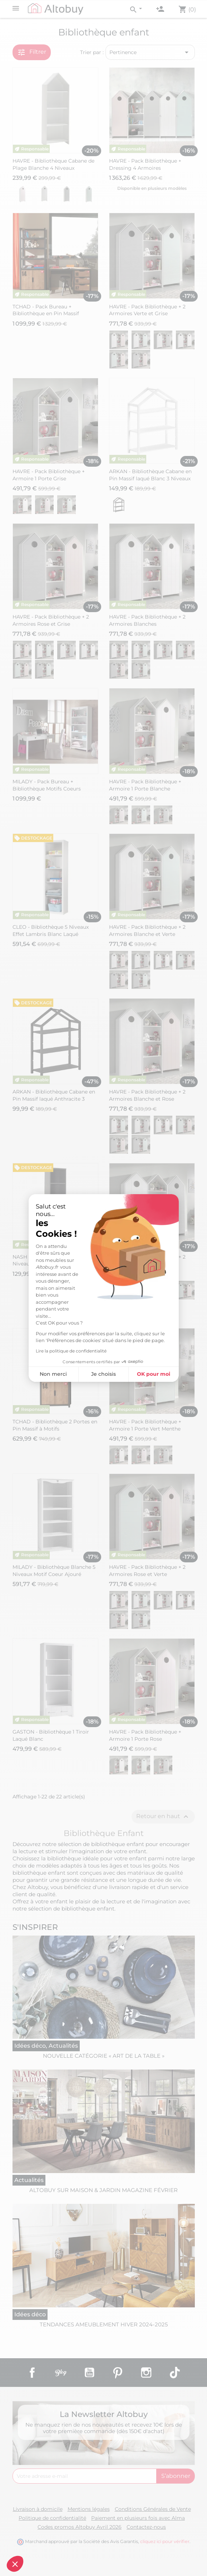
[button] (15, 2563)
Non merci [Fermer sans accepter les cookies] (53, 1374)
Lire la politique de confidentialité (71, 1351)
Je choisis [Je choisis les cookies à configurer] (103, 1374)
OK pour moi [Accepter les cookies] (153, 1374)
